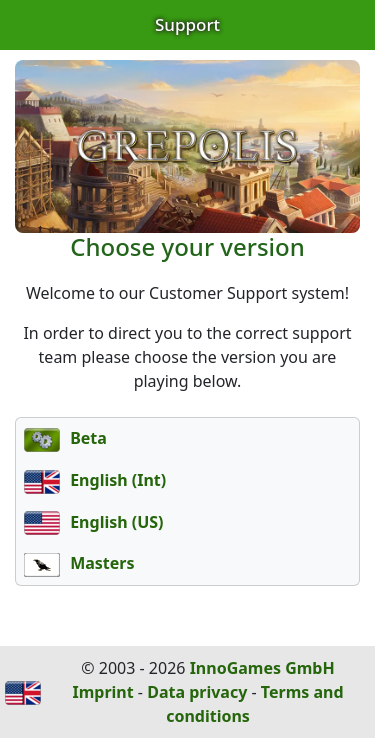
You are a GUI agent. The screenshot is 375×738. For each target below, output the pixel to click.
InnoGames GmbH (262, 668)
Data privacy (197, 692)
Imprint (102, 692)
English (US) (94, 522)
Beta (65, 438)
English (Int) (95, 480)
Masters (79, 563)
